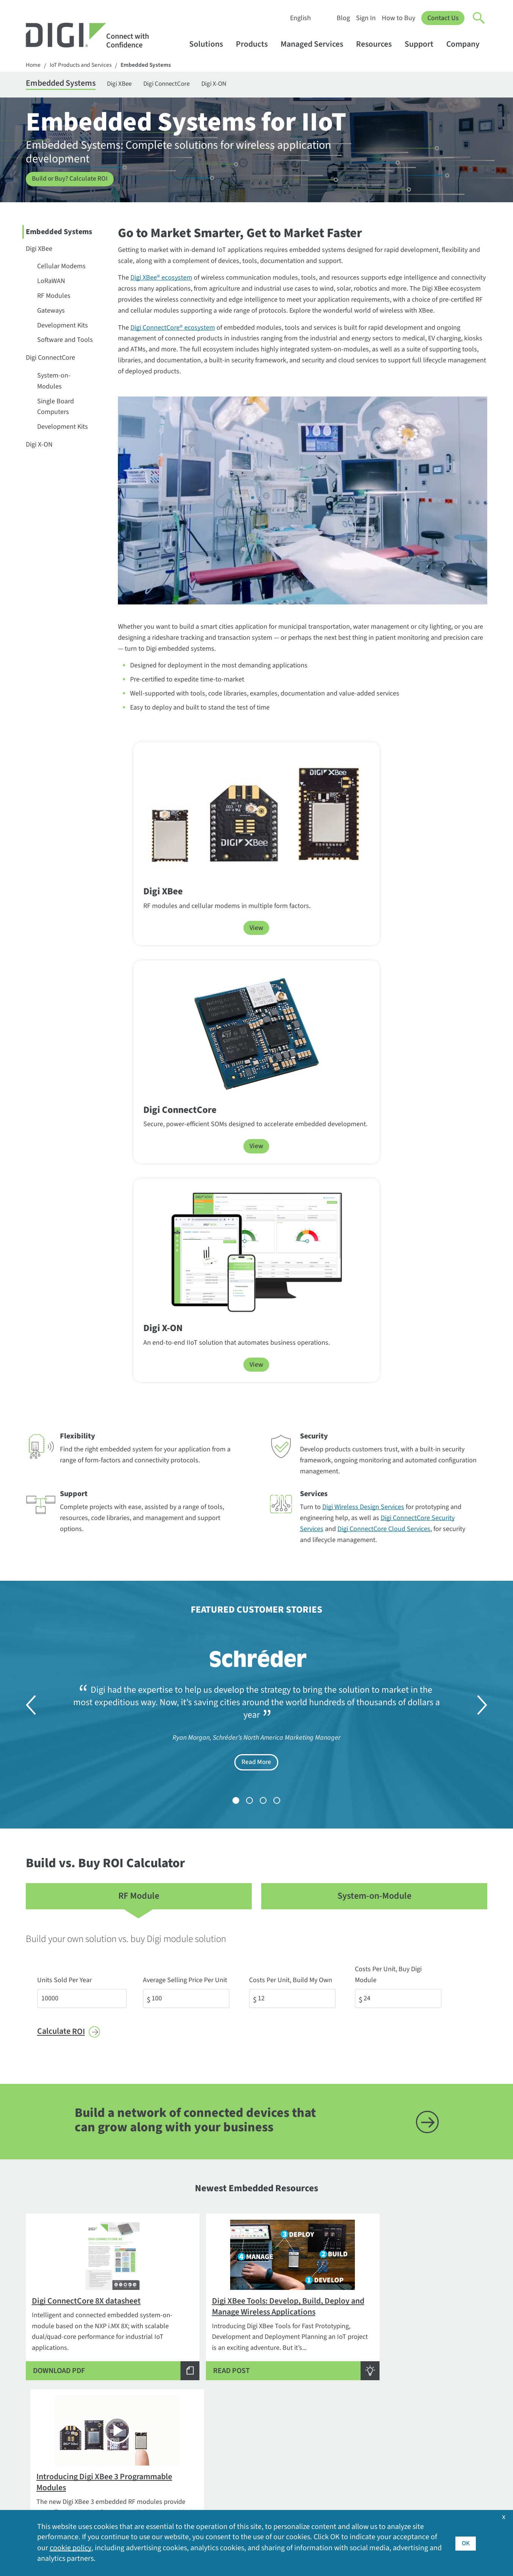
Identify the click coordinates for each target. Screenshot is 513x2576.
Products (255, 44)
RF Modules (54, 297)
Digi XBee (129, 84)
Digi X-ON (231, 84)
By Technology (141, 2367)
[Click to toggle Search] (479, 18)
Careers (415, 2367)
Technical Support (242, 2387)
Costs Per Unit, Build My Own (292, 1481)
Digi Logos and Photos (341, 2367)
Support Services (239, 2458)
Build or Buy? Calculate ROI (71, 180)
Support (423, 44)
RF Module (138, 1408)
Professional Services (245, 2367)
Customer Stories (334, 2355)
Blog (343, 18)
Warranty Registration (246, 2470)
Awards (414, 2355)
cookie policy (70, 2548)
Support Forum (237, 2434)
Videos (318, 2428)
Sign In (365, 18)
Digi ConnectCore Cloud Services (383, 1041)
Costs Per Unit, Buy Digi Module (404, 1481)
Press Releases (425, 2464)
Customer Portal (238, 2399)
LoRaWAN (51, 282)
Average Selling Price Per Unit (186, 1481)
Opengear (134, 2455)
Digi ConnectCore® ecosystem (172, 329)
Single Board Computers (55, 408)
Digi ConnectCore (180, 84)
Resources (377, 44)
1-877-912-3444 (48, 2371)
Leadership (420, 2415)
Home (33, 65)
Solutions (209, 44)
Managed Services (315, 44)
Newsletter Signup (58, 2431)
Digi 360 (131, 2399)
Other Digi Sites (426, 2452)
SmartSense (137, 2480)
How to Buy (398, 18)
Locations (418, 2428)
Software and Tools (65, 341)
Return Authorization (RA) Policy (251, 2417)
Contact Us (442, 18)
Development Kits (62, 326)
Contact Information (57, 2360)
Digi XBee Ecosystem (236, 2094)
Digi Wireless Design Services (363, 1019)
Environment (422, 2379)
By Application (141, 2355)
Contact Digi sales (51, 2395)
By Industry (136, 2343)
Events (318, 2379)
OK (465, 2543)
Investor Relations (430, 2403)
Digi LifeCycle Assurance (154, 2411)
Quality (414, 2476)
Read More (256, 1274)
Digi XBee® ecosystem (161, 279)
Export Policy (422, 2391)
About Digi (419, 2343)
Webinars (322, 2440)
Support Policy (236, 2446)
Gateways (51, 311)
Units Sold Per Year (64, 1481)
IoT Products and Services (83, 65)
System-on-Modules (54, 382)
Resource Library (333, 2403)
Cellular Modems (61, 267)
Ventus (130, 2492)
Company (466, 44)
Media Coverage (426, 2440)
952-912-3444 (45, 2383)
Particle (130, 2467)
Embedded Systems (150, 65)
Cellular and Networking (250, 2355)
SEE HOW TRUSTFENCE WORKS (251, 2261)
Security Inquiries (50, 2407)
